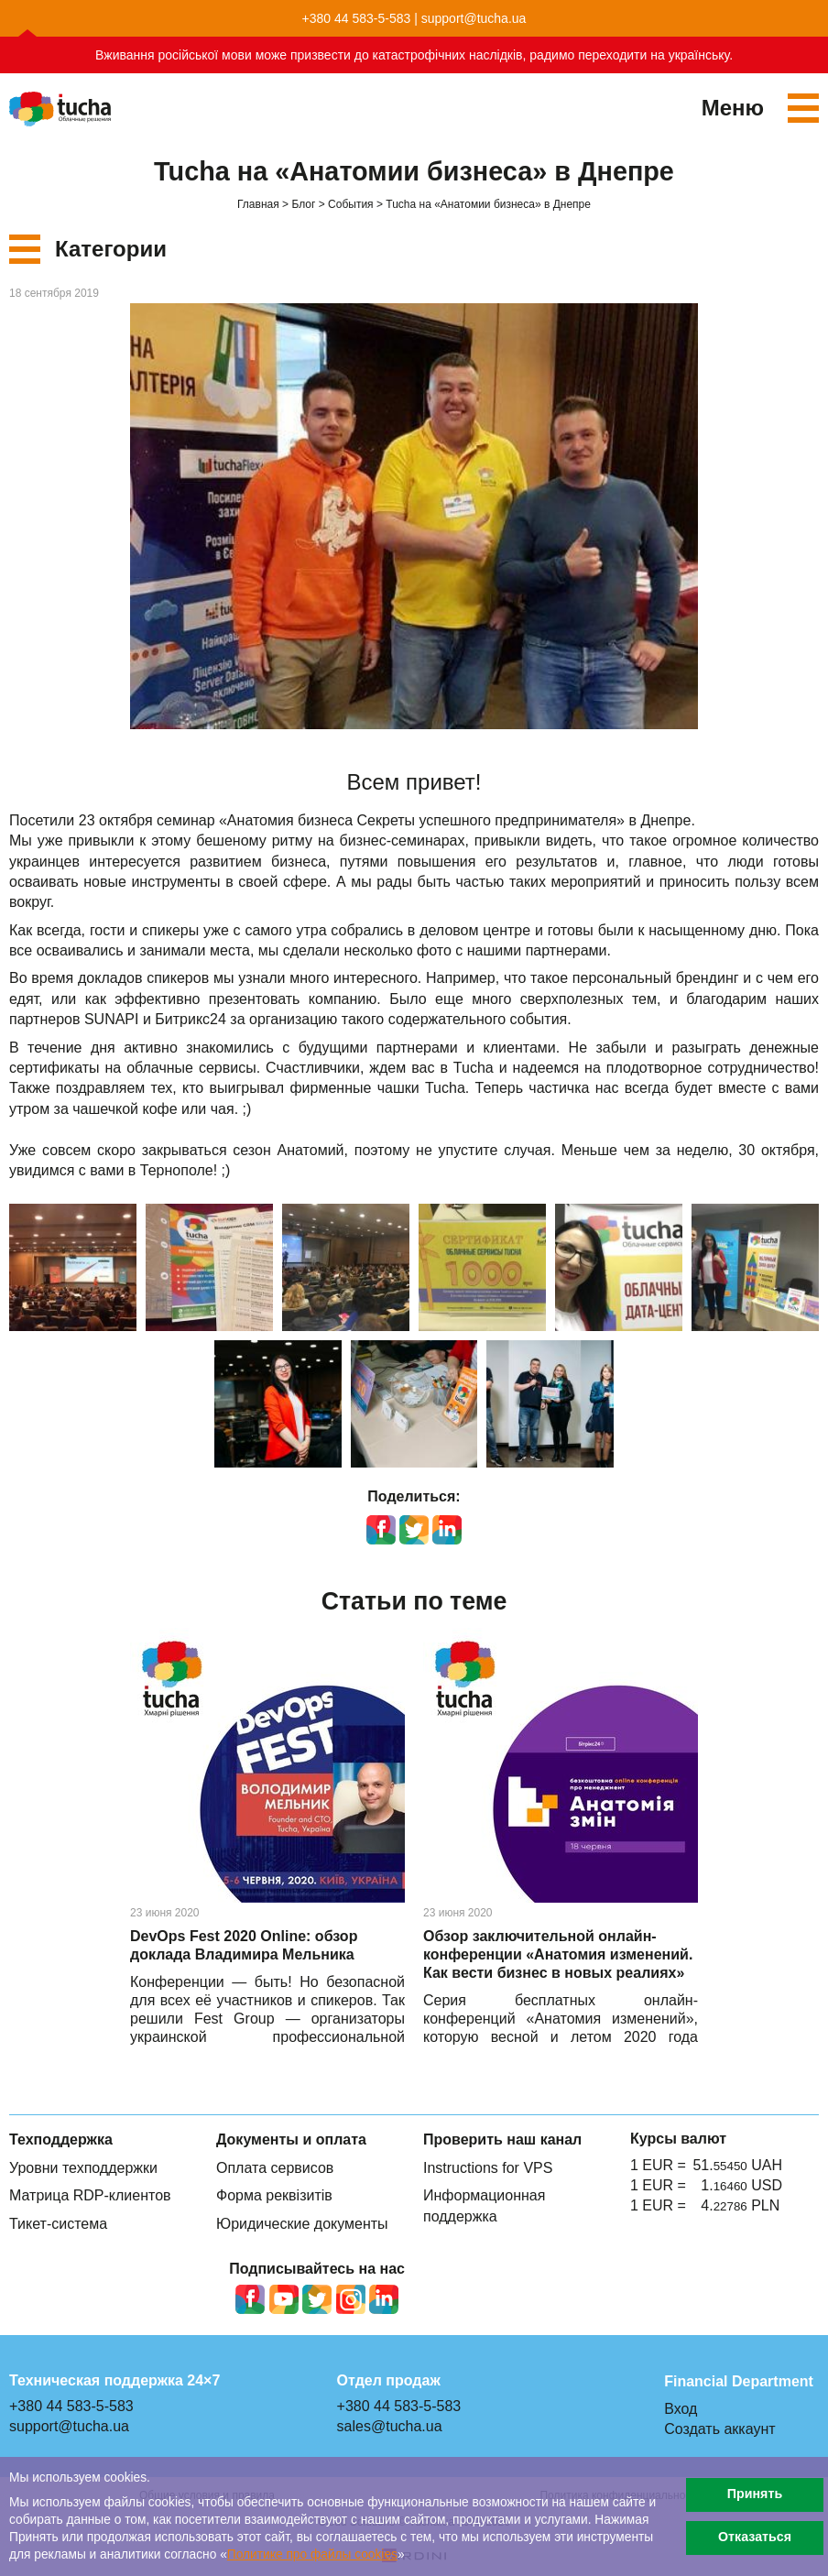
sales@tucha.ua (389, 2426)
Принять (754, 2494)
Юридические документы (302, 2224)
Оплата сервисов (274, 2168)
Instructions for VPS (487, 2168)
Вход (680, 2409)
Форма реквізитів (274, 2195)
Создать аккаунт (719, 2429)
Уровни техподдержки (83, 2168)
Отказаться (754, 2536)
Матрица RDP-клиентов (90, 2195)
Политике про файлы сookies (312, 2554)
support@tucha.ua (474, 18)
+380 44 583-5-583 (356, 18)
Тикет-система (58, 2224)
